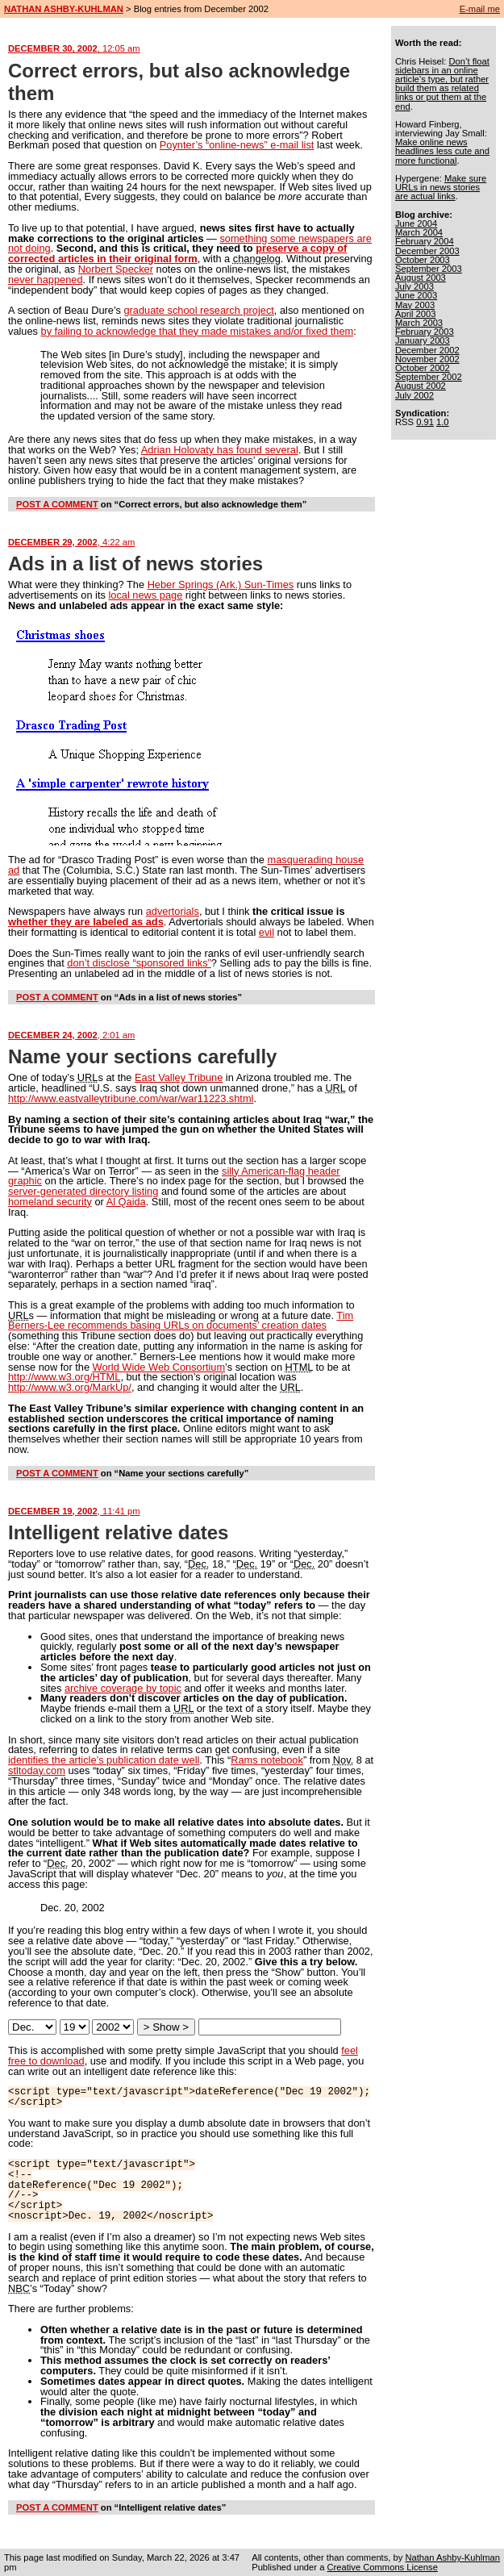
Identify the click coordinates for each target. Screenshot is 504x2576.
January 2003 (422, 340)
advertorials (172, 911)
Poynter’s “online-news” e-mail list (237, 145)
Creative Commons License (382, 2567)
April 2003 (415, 314)
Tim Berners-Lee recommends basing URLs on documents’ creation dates (180, 1320)
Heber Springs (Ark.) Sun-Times (221, 584)
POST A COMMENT (57, 504)
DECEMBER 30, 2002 (74, 48)
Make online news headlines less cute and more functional (442, 151)
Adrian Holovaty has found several (219, 450)
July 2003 (414, 286)
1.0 (442, 422)
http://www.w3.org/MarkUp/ (69, 1387)
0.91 (425, 422)
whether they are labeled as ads (86, 922)
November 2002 (427, 359)
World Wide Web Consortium (159, 1367)
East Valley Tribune (179, 1077)
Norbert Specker (115, 269)
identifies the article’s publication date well (103, 1760)
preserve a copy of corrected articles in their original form (177, 253)
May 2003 (415, 305)
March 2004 (419, 232)
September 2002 (428, 377)
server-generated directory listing (83, 1191)
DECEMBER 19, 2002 (74, 1511)
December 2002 (427, 350)
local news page (145, 595)
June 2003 (416, 295)
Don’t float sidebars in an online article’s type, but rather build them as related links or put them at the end (442, 83)
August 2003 (420, 277)
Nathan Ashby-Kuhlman (452, 2557)
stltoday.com (36, 1770)
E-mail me (480, 9)
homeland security (50, 1202)
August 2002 (420, 385)
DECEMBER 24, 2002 (71, 1035)
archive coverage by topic (123, 1688)
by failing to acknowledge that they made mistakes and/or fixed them (197, 331)
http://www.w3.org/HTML (64, 1377)
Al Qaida (126, 1202)
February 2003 (424, 331)
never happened (45, 279)
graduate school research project (198, 310)
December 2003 (427, 251)
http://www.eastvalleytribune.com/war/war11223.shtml (130, 1098)
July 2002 (414, 395)
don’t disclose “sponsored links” (139, 963)
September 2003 (428, 268)
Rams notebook (267, 1760)
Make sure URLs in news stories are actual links (440, 187)
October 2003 (422, 260)
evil (266, 932)
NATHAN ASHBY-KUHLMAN (63, 9)
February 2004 (424, 241)
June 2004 (416, 223)
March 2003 (419, 323)
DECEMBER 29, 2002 (71, 542)
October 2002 (422, 368)
